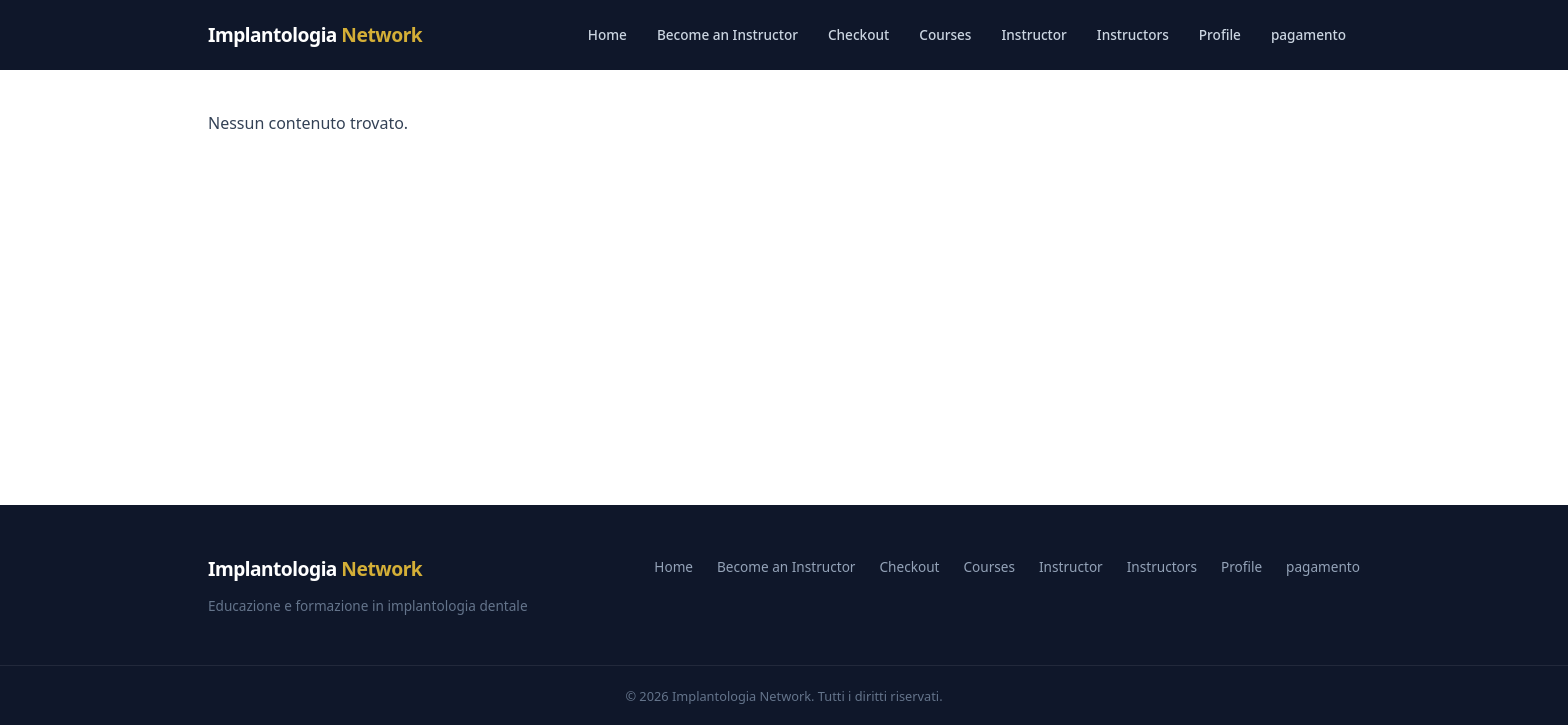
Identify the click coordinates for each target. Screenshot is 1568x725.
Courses (945, 34)
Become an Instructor (727, 34)
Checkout (858, 34)
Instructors (1133, 34)
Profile (1220, 34)
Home (607, 34)
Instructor (1033, 34)
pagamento (1308, 34)
